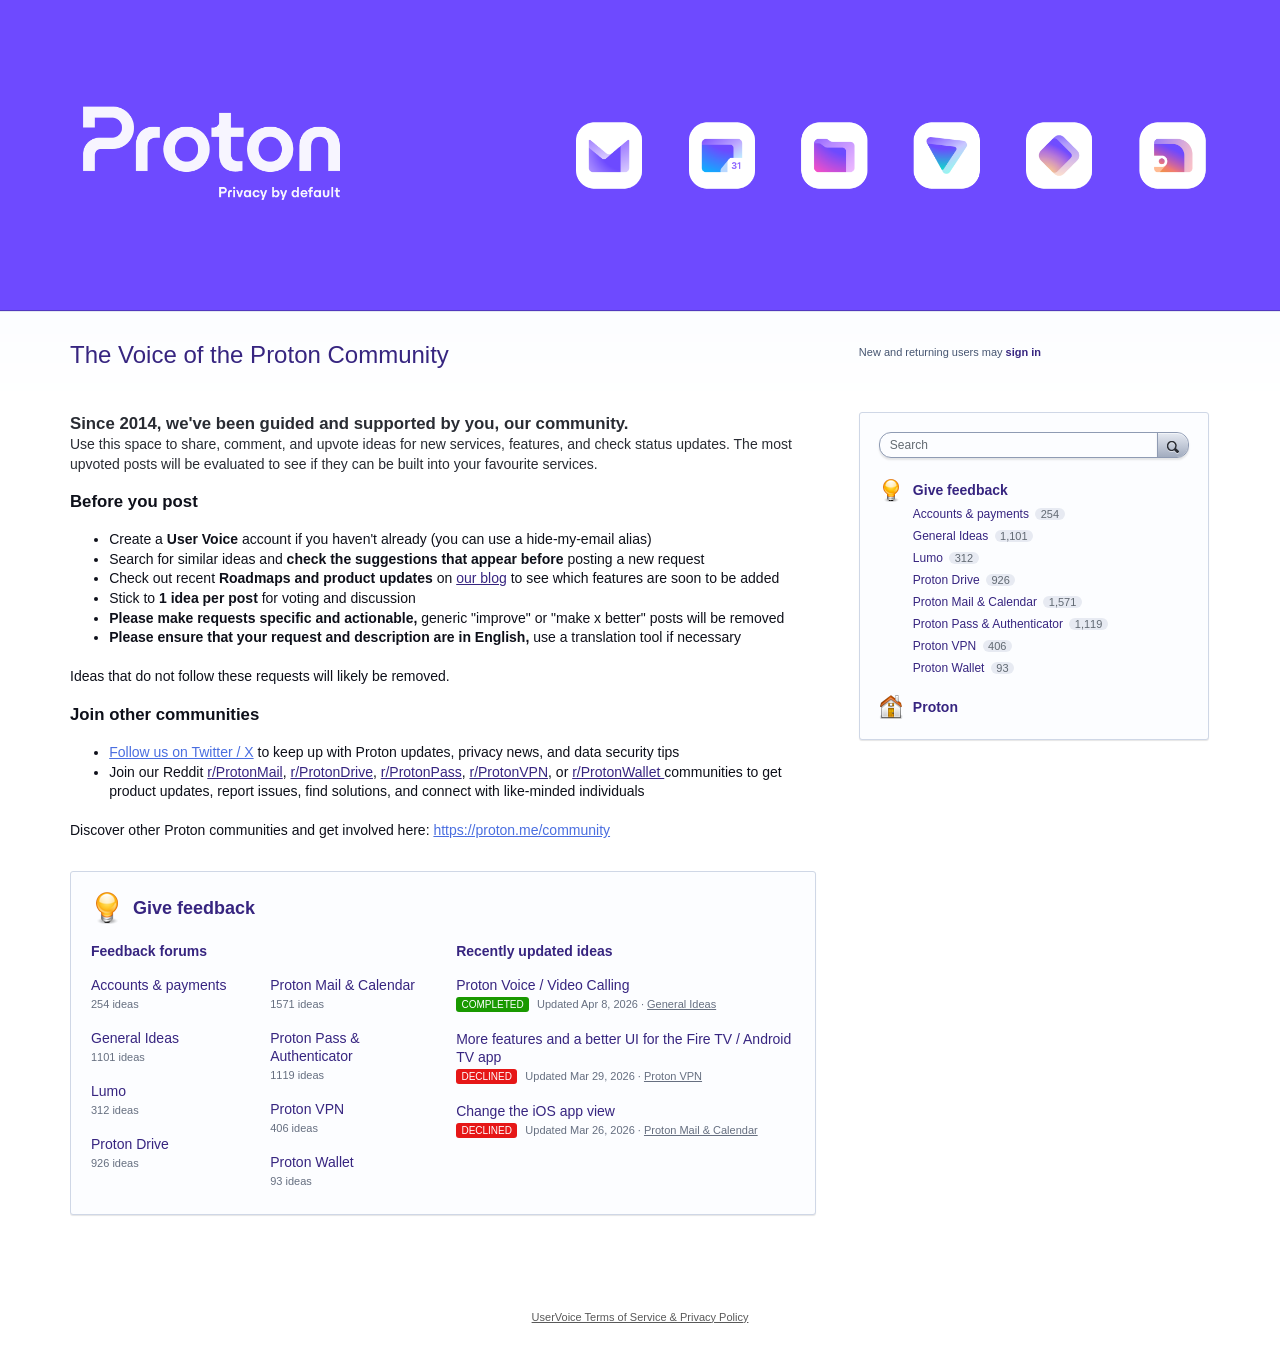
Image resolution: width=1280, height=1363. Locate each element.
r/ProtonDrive (332, 772)
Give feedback (194, 908)
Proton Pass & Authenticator (989, 624)
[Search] (1173, 444)
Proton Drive (130, 1144)
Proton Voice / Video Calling (542, 985)
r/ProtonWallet (618, 772)
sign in (1023, 352)
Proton (935, 707)
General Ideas (135, 1038)
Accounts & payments (158, 985)
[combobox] (1023, 445)
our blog (481, 578)
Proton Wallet (312, 1162)
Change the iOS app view (535, 1111)
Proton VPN (307, 1109)
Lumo (108, 1091)
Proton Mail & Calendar (342, 985)
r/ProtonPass (421, 772)
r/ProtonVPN (508, 772)
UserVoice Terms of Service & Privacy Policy (640, 1317)
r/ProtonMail (244, 772)
